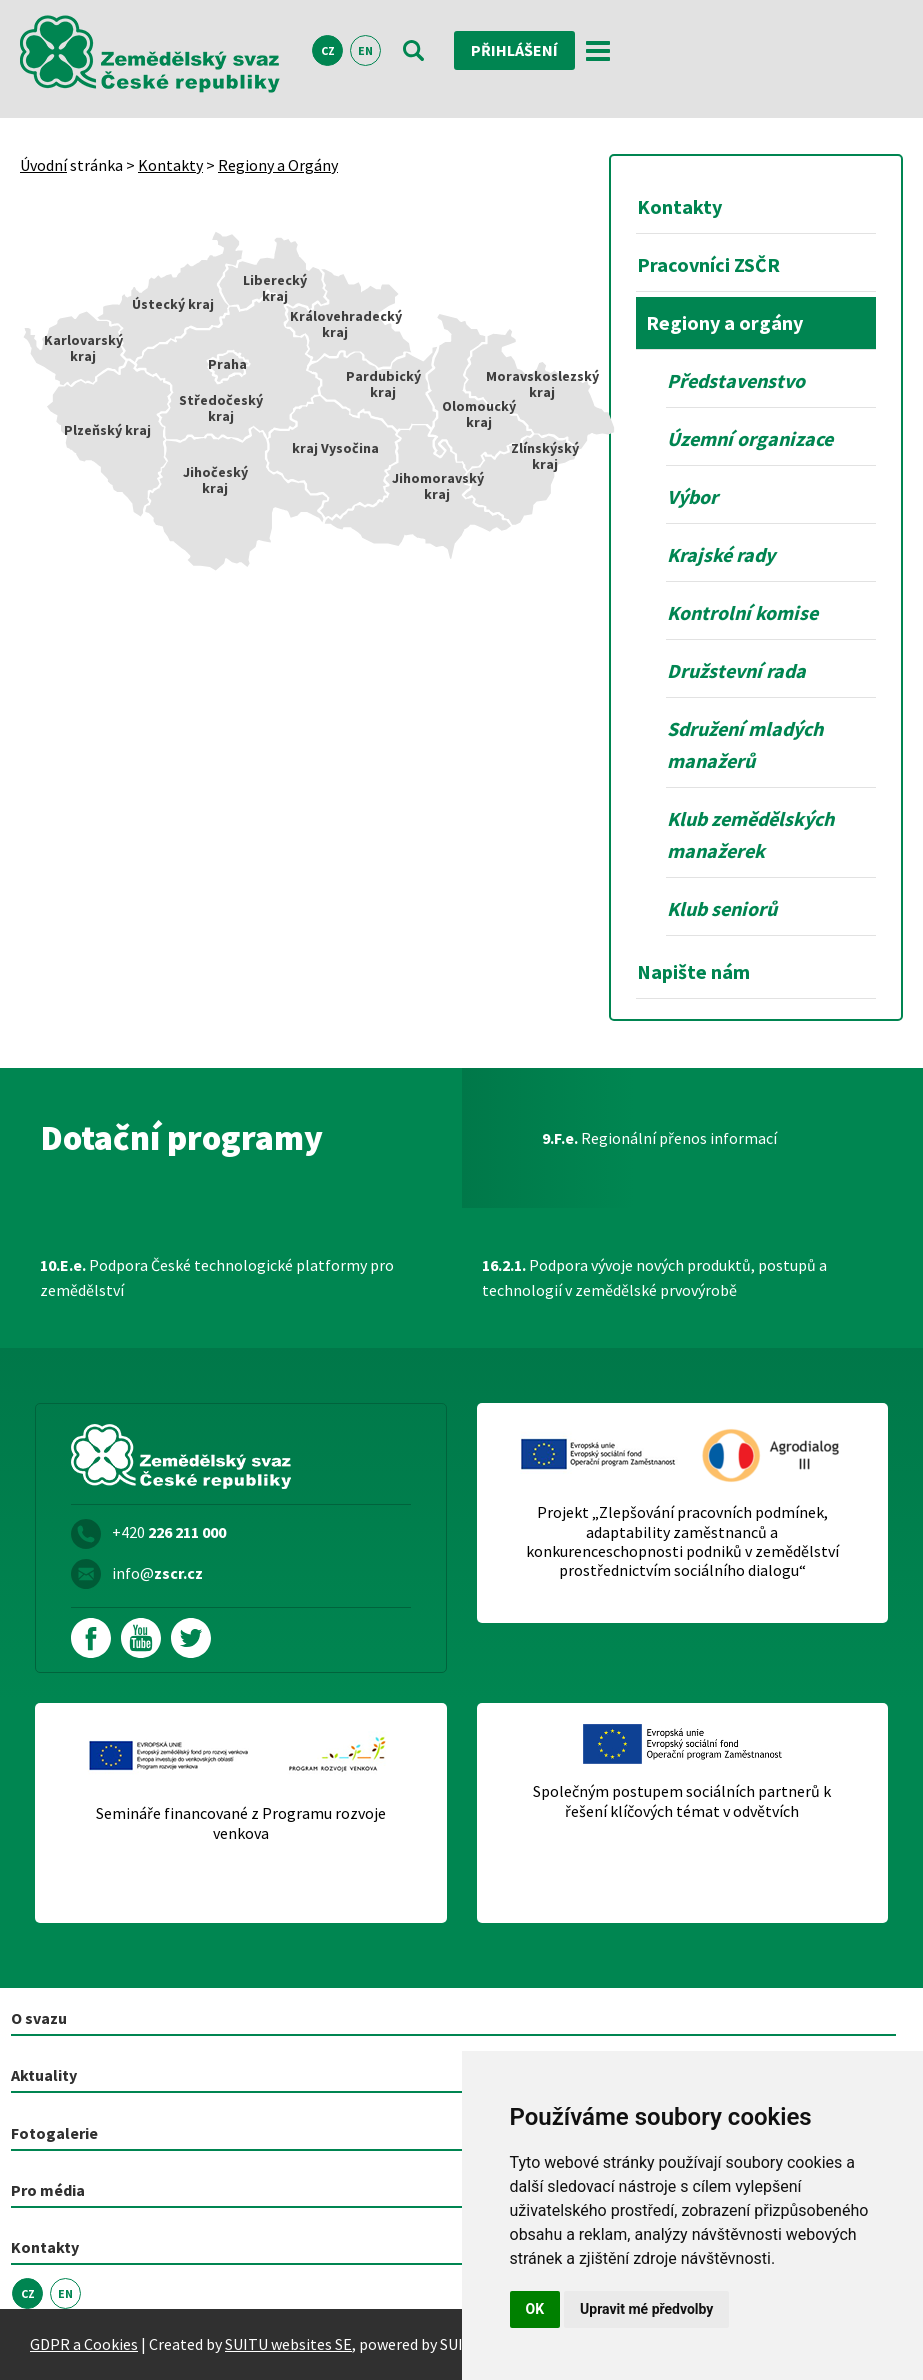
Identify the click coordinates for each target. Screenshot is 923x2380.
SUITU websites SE (288, 2344)
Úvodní (43, 165)
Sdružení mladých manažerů (745, 744)
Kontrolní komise (742, 612)
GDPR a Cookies (84, 2344)
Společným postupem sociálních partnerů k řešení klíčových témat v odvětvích (682, 1801)
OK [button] (535, 2309)
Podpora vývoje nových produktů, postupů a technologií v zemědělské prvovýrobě (654, 1278)
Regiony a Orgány (278, 165)
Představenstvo (736, 380)
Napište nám (693, 971)
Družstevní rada (736, 670)
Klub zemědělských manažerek (750, 834)
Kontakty (170, 165)
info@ (157, 1573)
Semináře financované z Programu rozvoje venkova (241, 1823)
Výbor (692, 496)
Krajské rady (721, 554)
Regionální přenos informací (659, 1138)
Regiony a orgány (724, 322)
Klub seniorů (722, 908)
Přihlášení (514, 50)
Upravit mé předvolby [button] (646, 2309)
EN (365, 50)
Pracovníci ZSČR (708, 264)
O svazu (39, 2018)
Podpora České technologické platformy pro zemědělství (217, 1278)
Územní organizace (750, 438)
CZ (328, 50)
